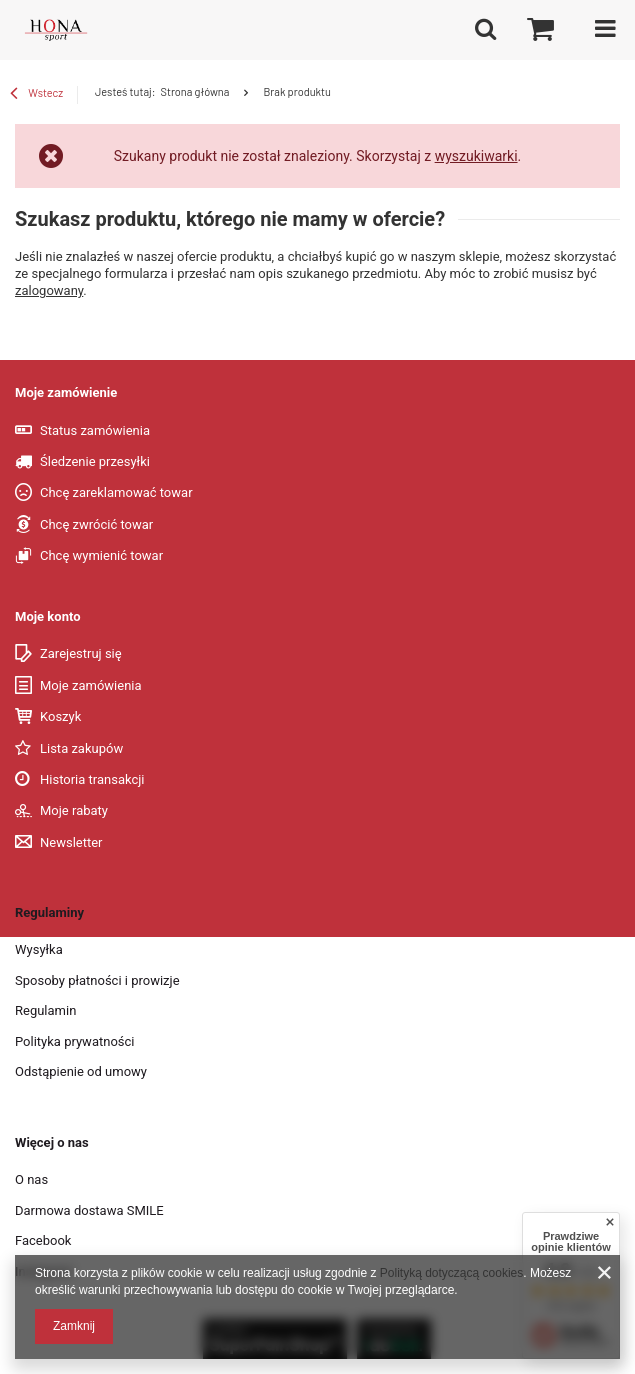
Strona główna (194, 91)
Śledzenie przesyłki (95, 461)
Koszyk (60, 716)
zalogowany (49, 290)
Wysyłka (39, 949)
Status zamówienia (95, 430)
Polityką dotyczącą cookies (451, 1273)
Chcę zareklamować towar (116, 492)
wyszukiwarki (476, 156)
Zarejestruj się (81, 653)
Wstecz (36, 95)
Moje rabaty (74, 810)
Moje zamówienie (66, 392)
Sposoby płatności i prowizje (97, 980)
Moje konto (48, 616)
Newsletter (71, 842)
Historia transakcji (92, 779)
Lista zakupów (81, 748)
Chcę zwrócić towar (96, 524)
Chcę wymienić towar (101, 555)
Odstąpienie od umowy (81, 1071)
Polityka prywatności (74, 1041)
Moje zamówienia (91, 685)
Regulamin (45, 1010)
